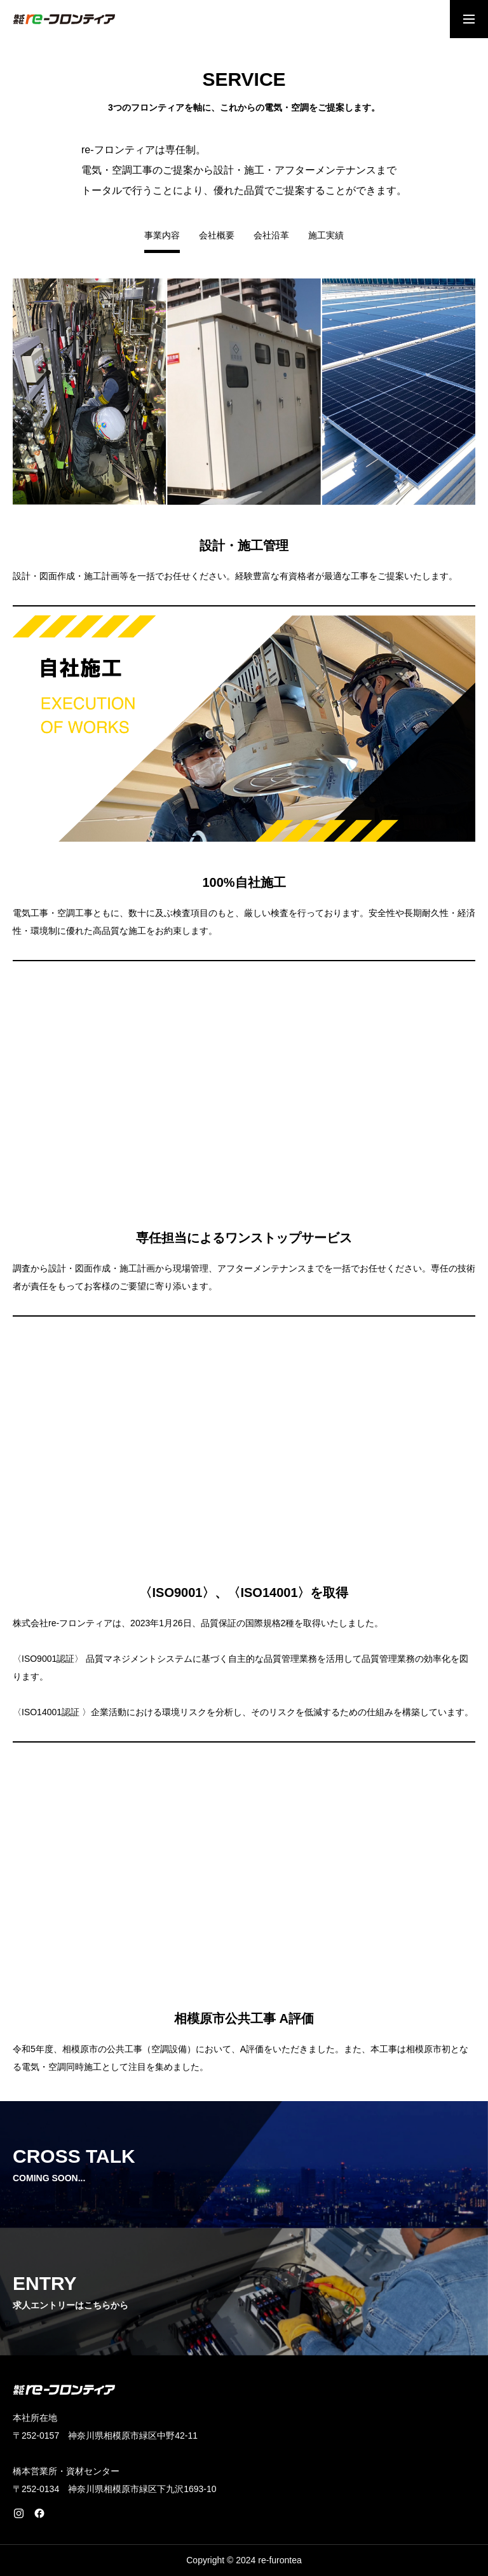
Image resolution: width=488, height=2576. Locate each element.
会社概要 (216, 235)
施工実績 (326, 235)
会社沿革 (271, 235)
